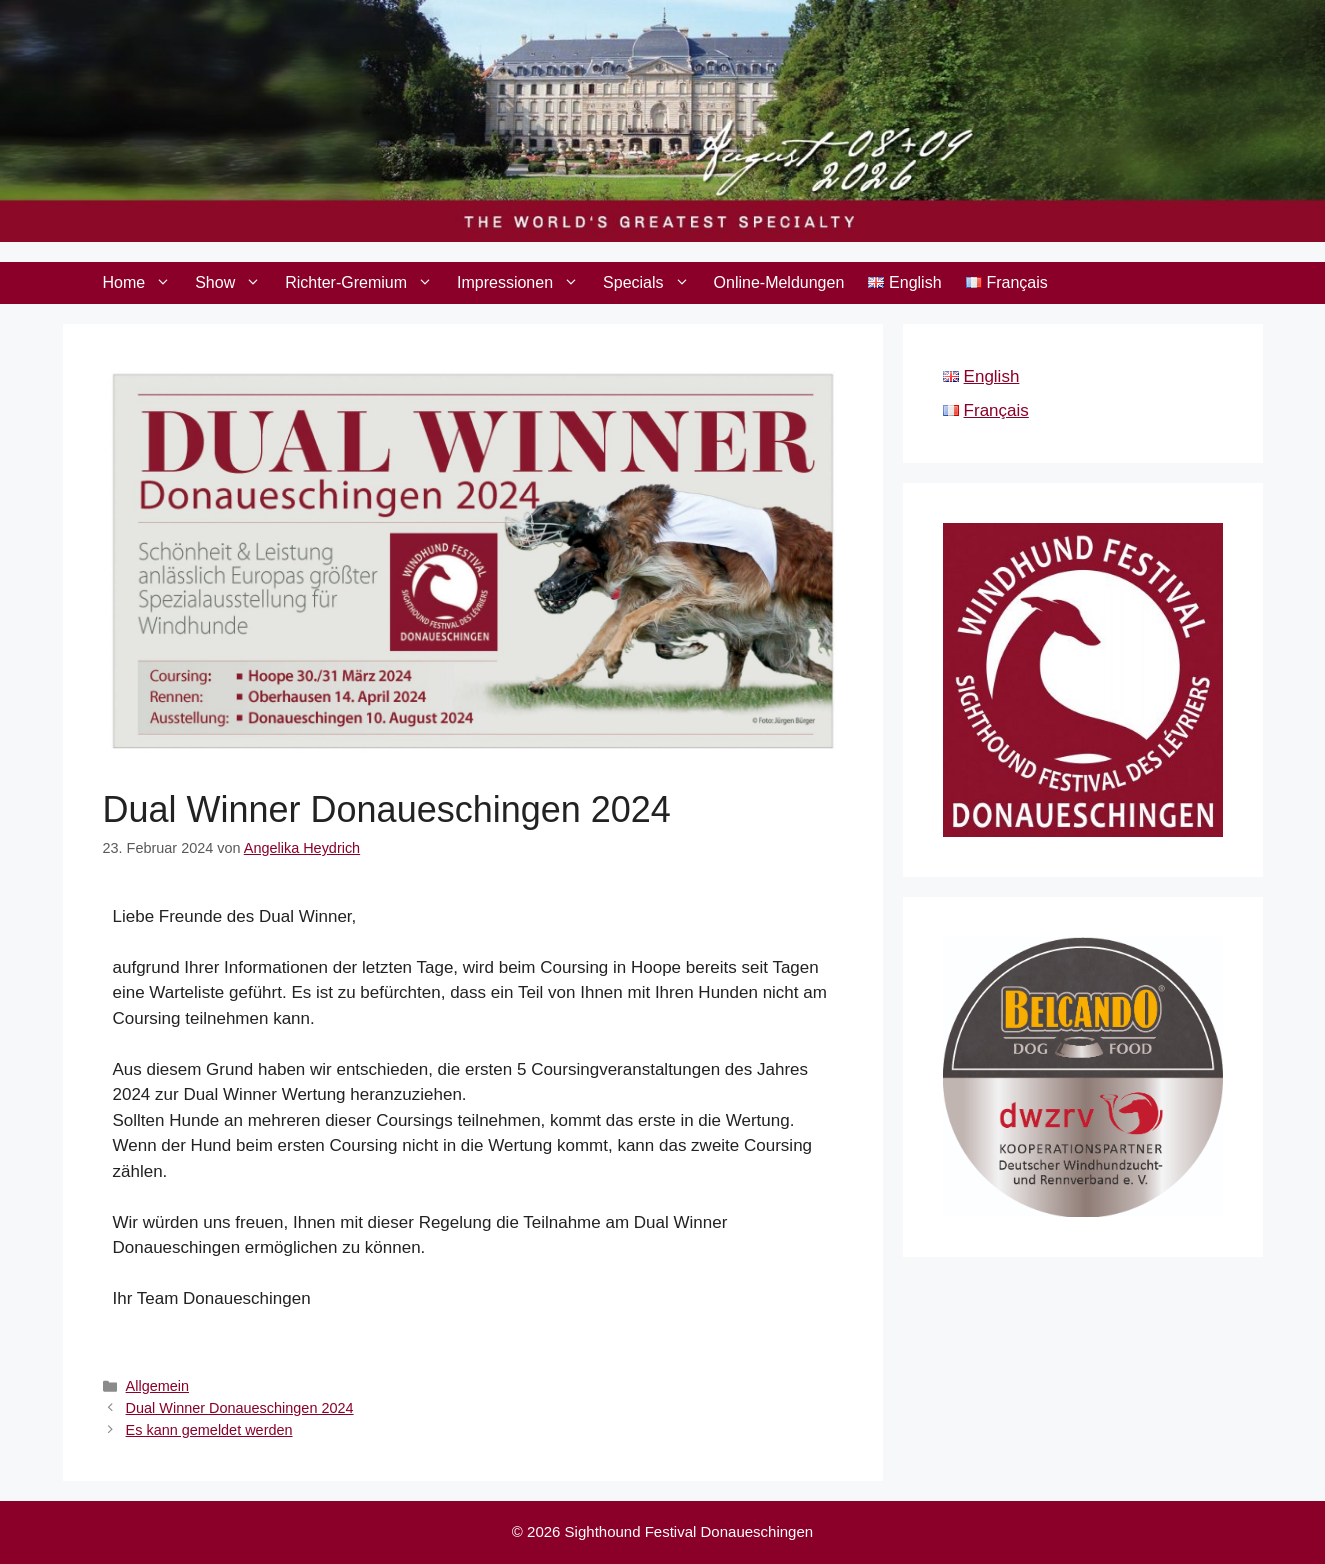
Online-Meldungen (779, 282)
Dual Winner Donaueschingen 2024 (240, 1408)
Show (234, 283)
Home (143, 283)
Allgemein (157, 1386)
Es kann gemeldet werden (209, 1430)
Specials (652, 283)
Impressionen (524, 283)
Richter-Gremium (365, 283)
